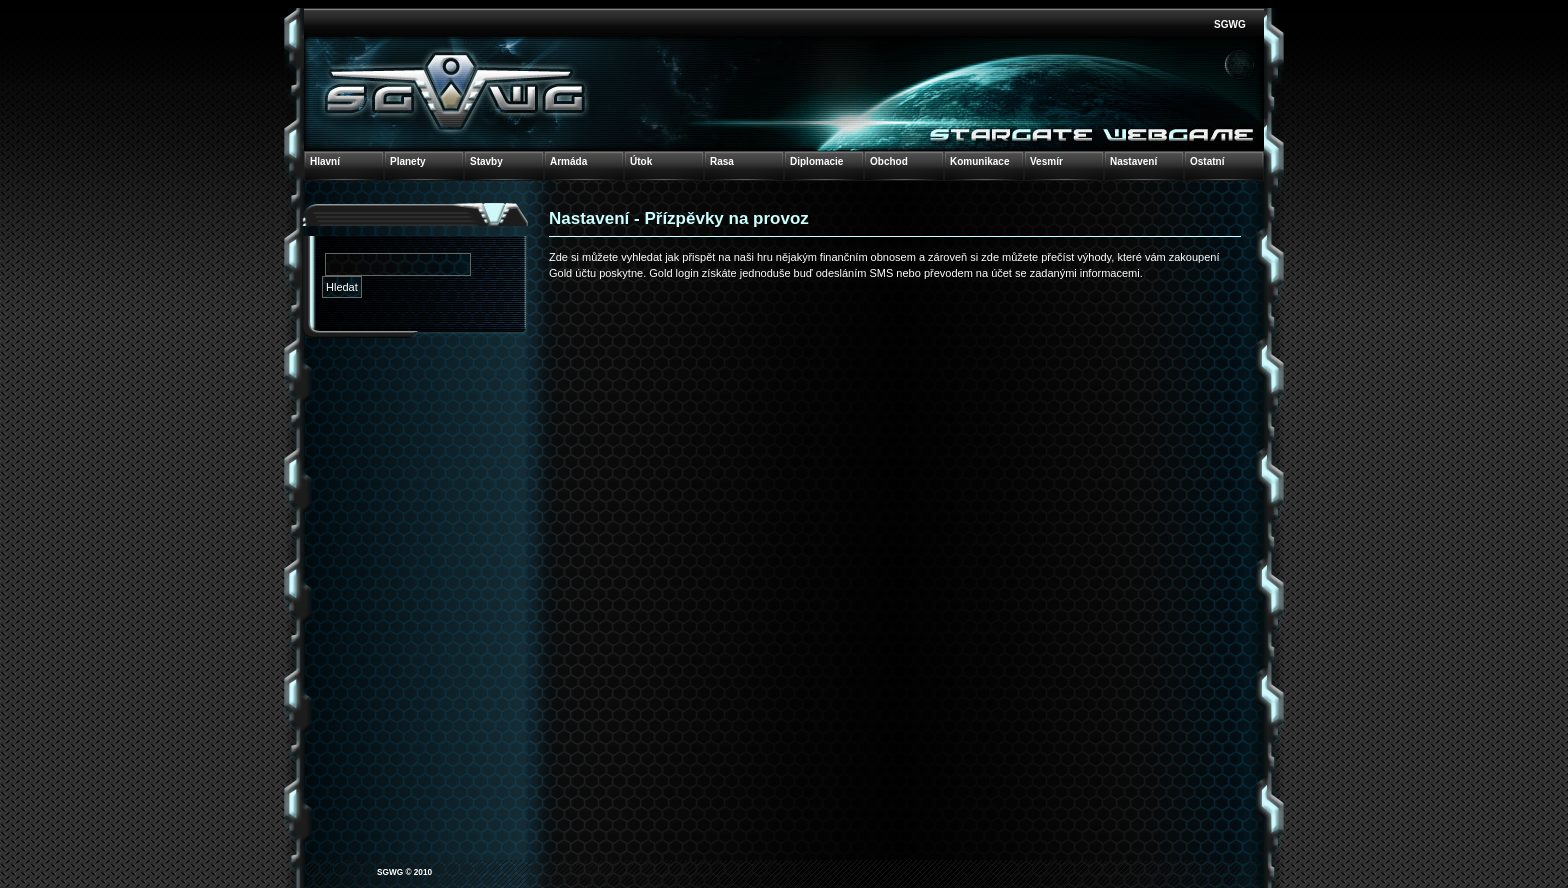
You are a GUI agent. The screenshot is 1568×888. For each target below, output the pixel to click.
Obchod (889, 161)
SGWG (1230, 24)
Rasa (722, 161)
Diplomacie (816, 161)
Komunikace (979, 161)
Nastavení (1133, 161)
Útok (641, 161)
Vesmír (1046, 161)
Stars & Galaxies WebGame (456, 90)
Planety (408, 161)
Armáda (568, 161)
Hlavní (325, 161)
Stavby (486, 161)
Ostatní (1207, 161)
